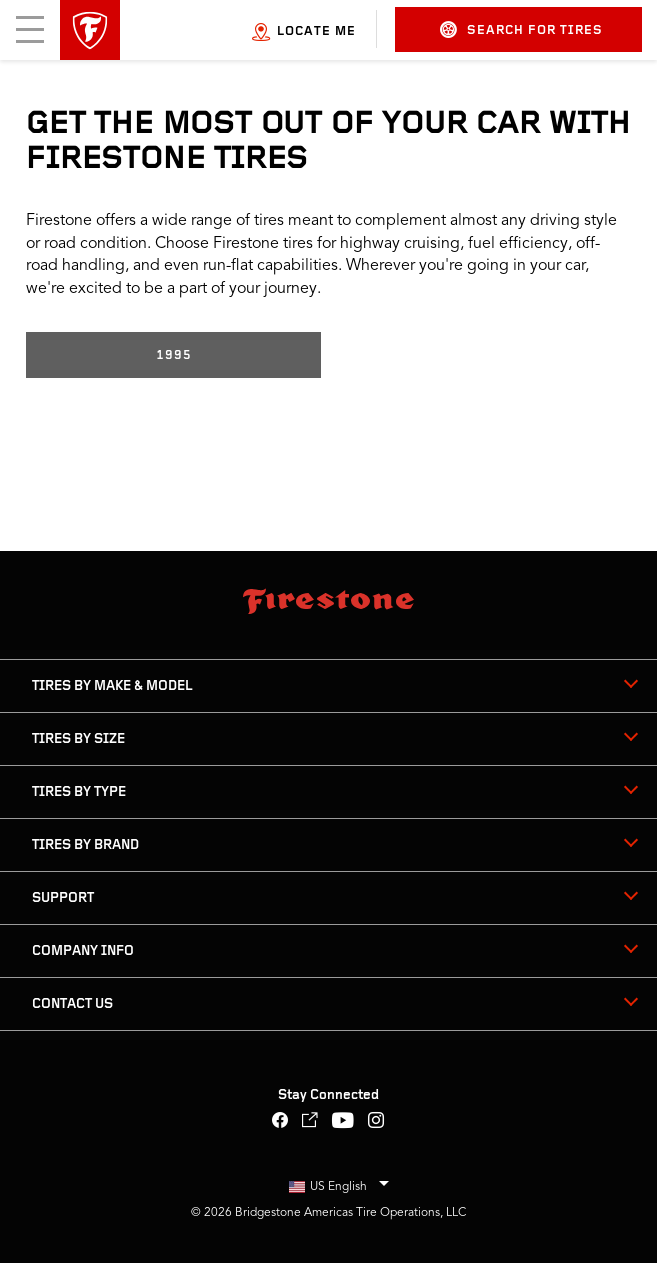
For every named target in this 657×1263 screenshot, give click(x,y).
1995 (174, 355)
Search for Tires (521, 29)
